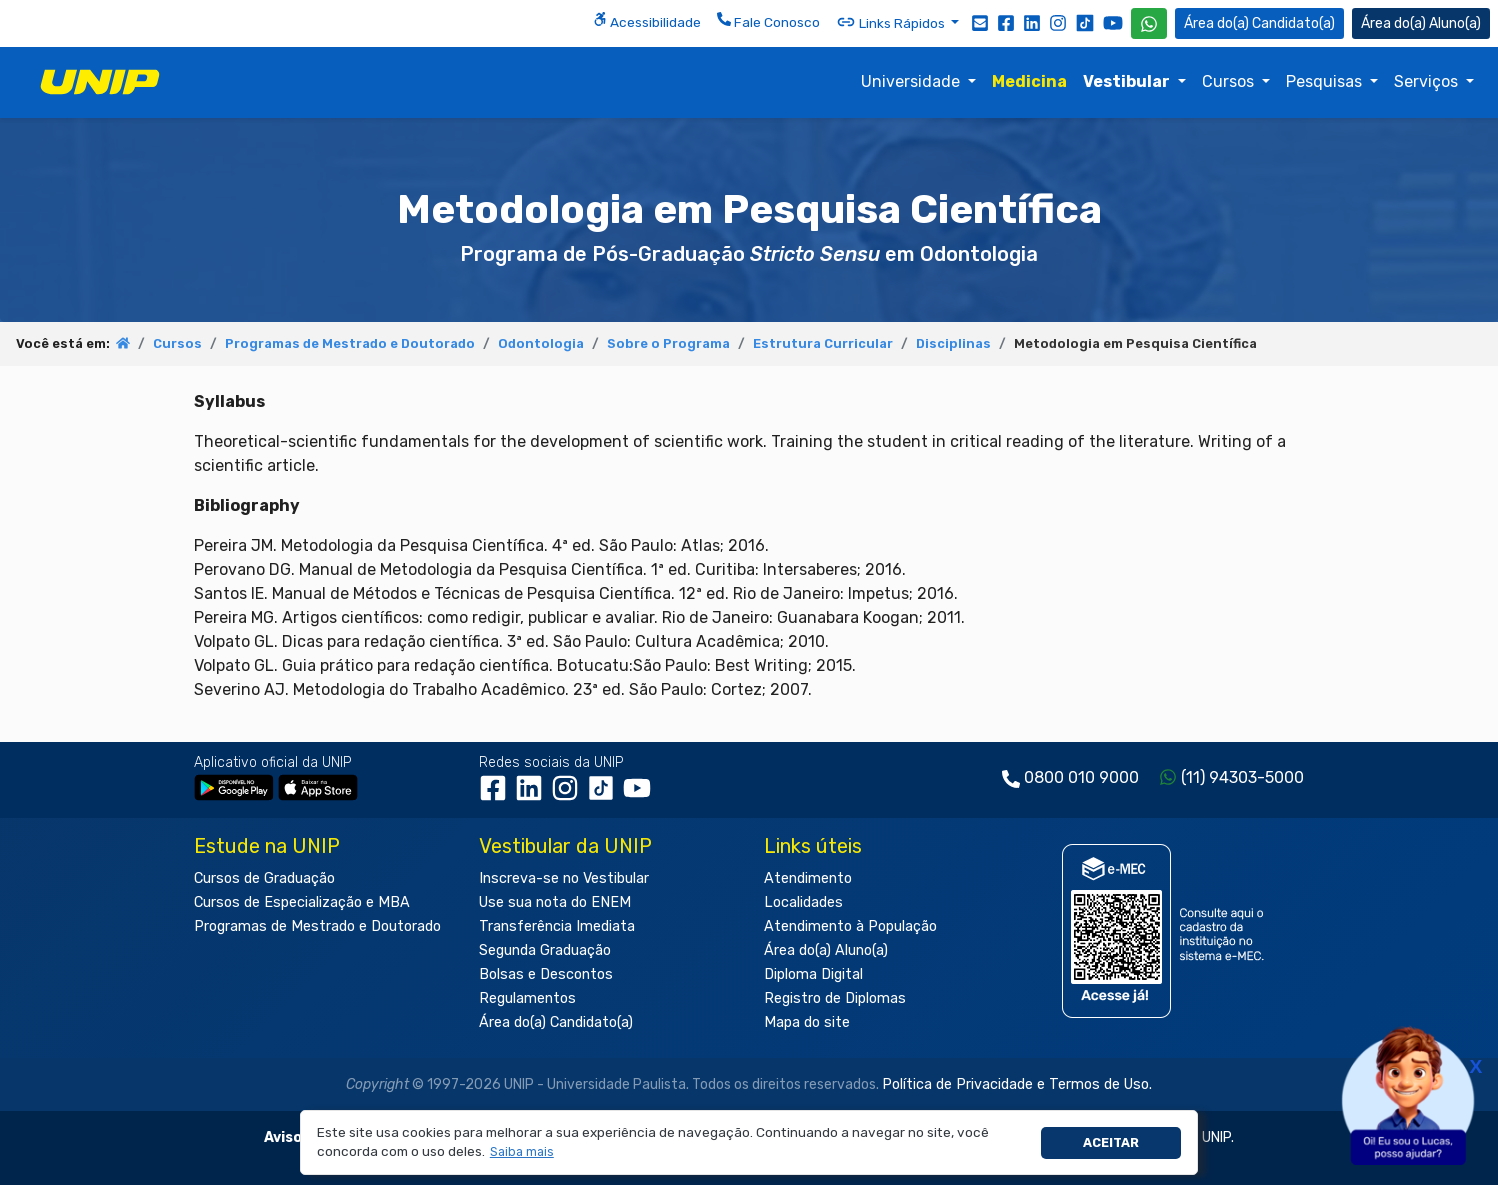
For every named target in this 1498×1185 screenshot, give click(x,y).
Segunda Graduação (545, 950)
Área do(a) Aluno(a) (826, 950)
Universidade (912, 81)
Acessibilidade (647, 21)
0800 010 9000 (1081, 777)
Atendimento (808, 878)
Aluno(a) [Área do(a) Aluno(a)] (1421, 23)
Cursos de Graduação (264, 878)
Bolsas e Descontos (546, 974)
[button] (521, 1152)
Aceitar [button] (1111, 1142)
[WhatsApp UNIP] (1149, 23)
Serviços (1428, 81)
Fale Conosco (768, 21)
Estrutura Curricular (823, 343)
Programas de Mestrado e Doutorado (350, 343)
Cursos (1230, 81)
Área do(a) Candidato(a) (556, 1022)
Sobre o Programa (668, 343)
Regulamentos (527, 998)
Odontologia (541, 343)
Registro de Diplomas (835, 998)
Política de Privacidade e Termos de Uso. (1017, 1084)
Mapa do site (807, 1022)
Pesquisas (1326, 81)
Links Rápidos (892, 22)
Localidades (803, 902)
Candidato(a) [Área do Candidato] (1259, 23)
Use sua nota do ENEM (555, 902)
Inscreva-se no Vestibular (564, 878)
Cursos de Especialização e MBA (302, 902)
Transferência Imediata (557, 926)
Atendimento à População (850, 926)
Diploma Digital (813, 974)
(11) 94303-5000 (1242, 777)
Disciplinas (953, 343)
